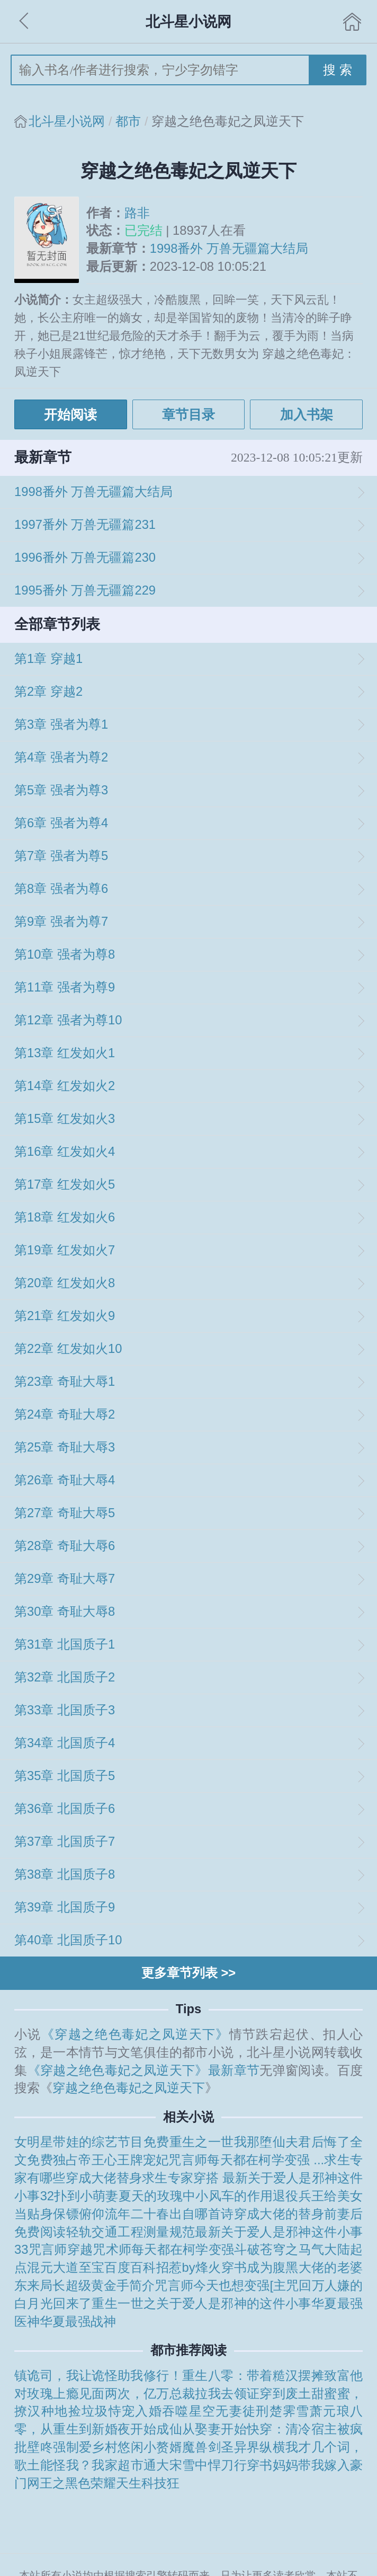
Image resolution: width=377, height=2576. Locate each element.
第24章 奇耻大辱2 (64, 1414)
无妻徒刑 (242, 2411)
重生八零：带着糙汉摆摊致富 (266, 2376)
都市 (128, 121)
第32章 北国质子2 (64, 1677)
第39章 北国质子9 (64, 1907)
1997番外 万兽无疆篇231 (85, 525)
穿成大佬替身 (104, 2178)
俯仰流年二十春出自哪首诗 (156, 2214)
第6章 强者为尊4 (61, 823)
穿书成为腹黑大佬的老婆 (292, 2267)
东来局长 (39, 2285)
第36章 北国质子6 (64, 1809)
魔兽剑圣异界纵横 (233, 2447)
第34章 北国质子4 (64, 1743)
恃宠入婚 (135, 2411)
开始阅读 (70, 414)
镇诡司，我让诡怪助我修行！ (98, 2376)
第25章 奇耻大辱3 (64, 1447)
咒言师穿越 (61, 2249)
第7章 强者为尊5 (61, 856)
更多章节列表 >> (188, 1973)
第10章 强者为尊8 (64, 954)
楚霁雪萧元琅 (310, 2411)
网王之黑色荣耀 (71, 2483)
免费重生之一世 (188, 2142)
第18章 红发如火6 (64, 1217)
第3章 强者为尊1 (61, 724)
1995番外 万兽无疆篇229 (85, 590)
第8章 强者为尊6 (61, 889)
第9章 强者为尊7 (61, 921)
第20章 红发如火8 (64, 1283)
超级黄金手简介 (110, 2285)
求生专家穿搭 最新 (195, 2178)
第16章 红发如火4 (64, 1151)
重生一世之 (124, 2304)
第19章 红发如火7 (64, 1250)
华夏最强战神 (78, 2322)
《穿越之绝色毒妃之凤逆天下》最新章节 (144, 2070)
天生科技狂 (147, 2483)
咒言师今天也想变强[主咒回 (233, 2285)
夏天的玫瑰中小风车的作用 (196, 2196)
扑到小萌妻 (86, 2196)
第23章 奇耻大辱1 (64, 1381)
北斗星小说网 (67, 121)
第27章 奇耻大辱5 (64, 1513)
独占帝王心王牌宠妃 (110, 2160)
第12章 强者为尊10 (68, 1020)
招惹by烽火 (188, 2267)
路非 (137, 213)
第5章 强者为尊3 (61, 790)
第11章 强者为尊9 (64, 987)
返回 (25, 21)
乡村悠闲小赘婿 (137, 2447)
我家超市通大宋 (137, 2465)
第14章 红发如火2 (64, 1086)
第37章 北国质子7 (64, 1841)
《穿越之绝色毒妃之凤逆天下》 (135, 2034)
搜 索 (337, 70)
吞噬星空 (189, 2411)
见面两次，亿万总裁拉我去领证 (169, 2394)
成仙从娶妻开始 (201, 2429)
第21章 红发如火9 (64, 1316)
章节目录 (188, 414)
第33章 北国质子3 (64, 1710)
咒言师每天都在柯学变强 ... (246, 2160)
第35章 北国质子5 (64, 1776)
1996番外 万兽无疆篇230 (85, 557)
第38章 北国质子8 (64, 1874)
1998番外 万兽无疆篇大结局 (229, 248)
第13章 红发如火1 (64, 1053)
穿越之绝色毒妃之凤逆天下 (128, 2088)
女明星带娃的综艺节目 (78, 2142)
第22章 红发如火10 (68, 1349)
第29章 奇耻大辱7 (64, 1579)
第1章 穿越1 (48, 659)
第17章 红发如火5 (64, 1184)
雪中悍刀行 (214, 2465)
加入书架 (306, 414)
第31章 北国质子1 (64, 1644)
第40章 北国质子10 (68, 1940)
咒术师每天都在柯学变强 (163, 2249)
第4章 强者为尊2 (61, 757)
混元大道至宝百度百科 (91, 2267)
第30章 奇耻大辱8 (64, 1611)
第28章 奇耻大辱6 (64, 1546)
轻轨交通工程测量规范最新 (143, 2232)
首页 (351, 21)
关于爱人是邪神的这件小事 (233, 2304)
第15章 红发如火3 (64, 1119)
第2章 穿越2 (48, 691)
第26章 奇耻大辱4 (64, 1480)
